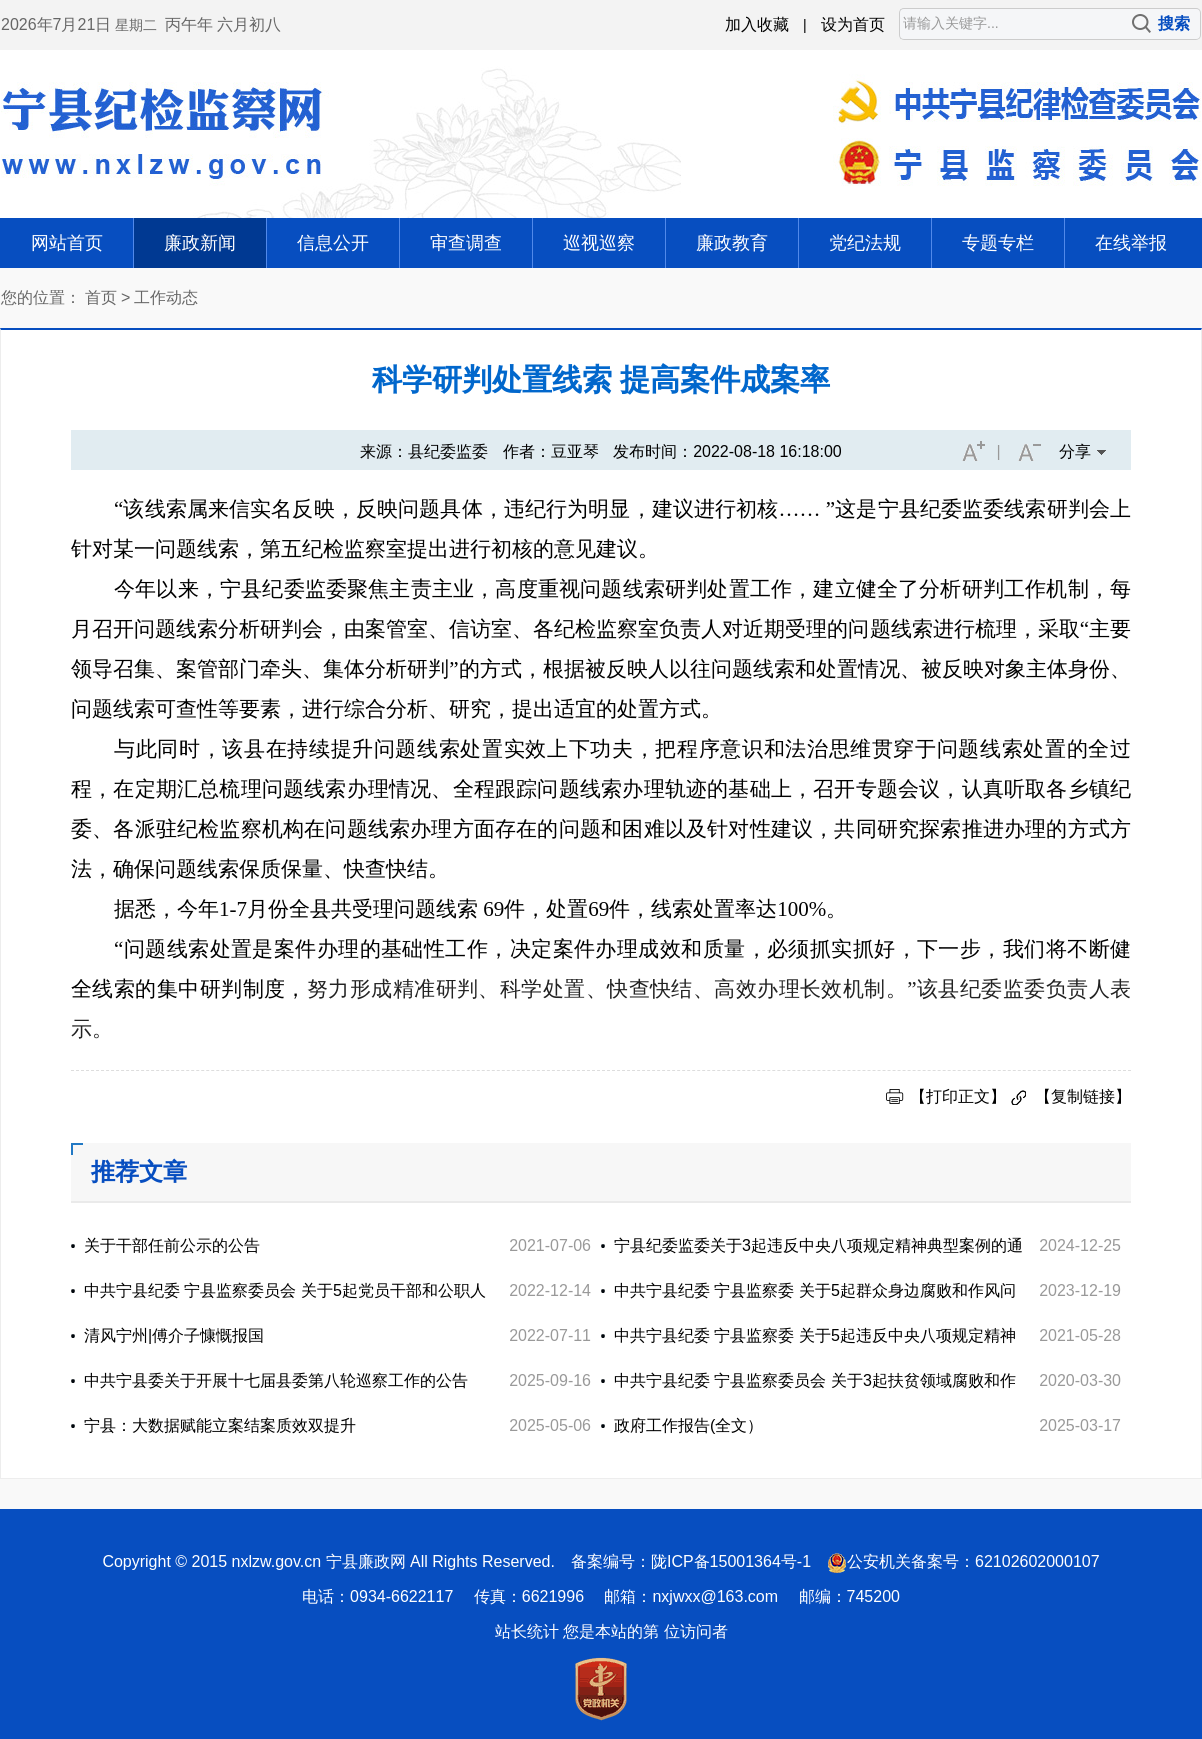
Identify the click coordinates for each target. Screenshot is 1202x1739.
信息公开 (333, 243)
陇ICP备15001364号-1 (731, 1561)
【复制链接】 (1083, 1096)
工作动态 (166, 297)
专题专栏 (998, 243)
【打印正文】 (958, 1096)
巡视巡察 (599, 243)
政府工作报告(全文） (688, 1425)
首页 (101, 297)
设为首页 (853, 24)
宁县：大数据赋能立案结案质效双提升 (220, 1425)
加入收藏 (757, 24)
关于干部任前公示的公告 (172, 1245)
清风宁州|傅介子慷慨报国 (174, 1335)
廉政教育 (732, 243)
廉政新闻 (200, 243)
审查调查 (466, 243)
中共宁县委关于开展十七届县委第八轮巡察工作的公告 (276, 1380)
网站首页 (67, 243)
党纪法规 (865, 243)
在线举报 (1131, 243)
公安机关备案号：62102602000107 (973, 1561)
